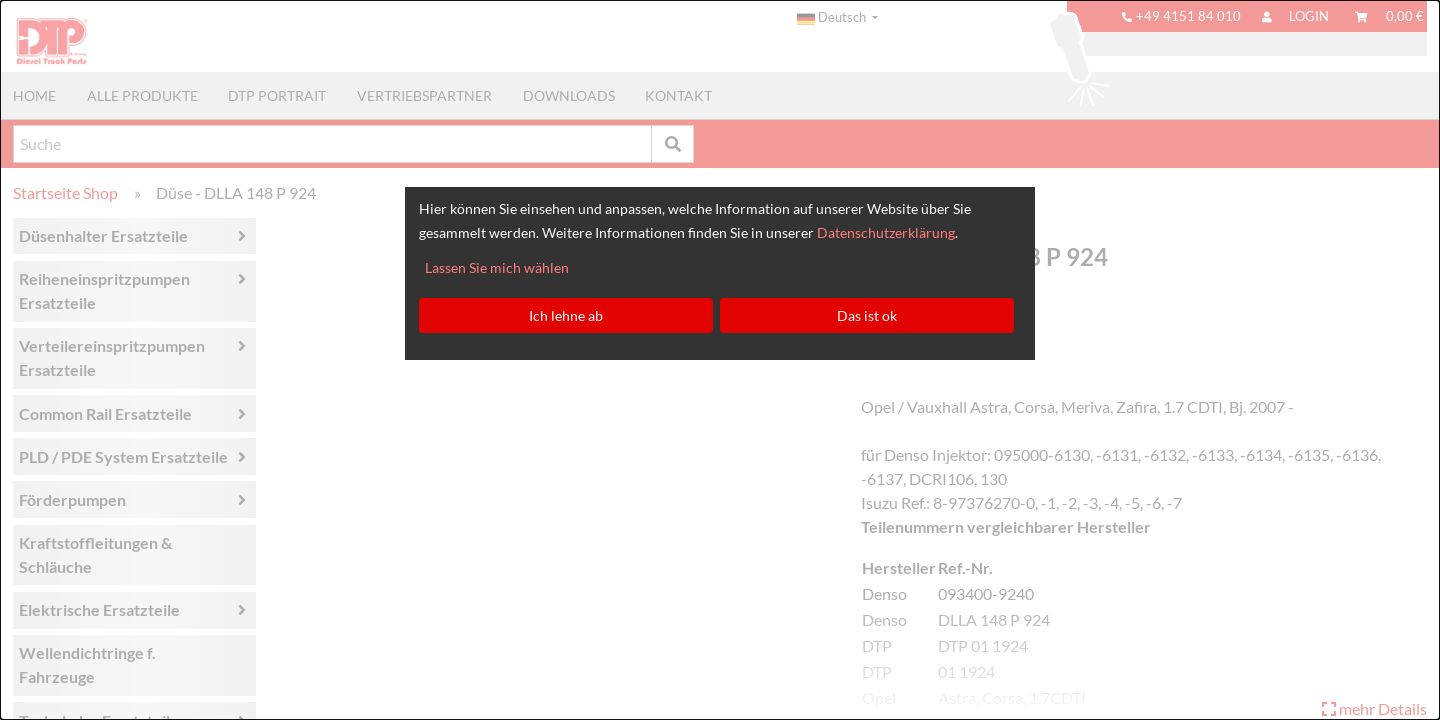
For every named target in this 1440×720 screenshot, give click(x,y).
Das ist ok (867, 315)
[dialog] (720, 360)
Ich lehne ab (566, 315)
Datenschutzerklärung (886, 232)
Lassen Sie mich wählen (497, 267)
